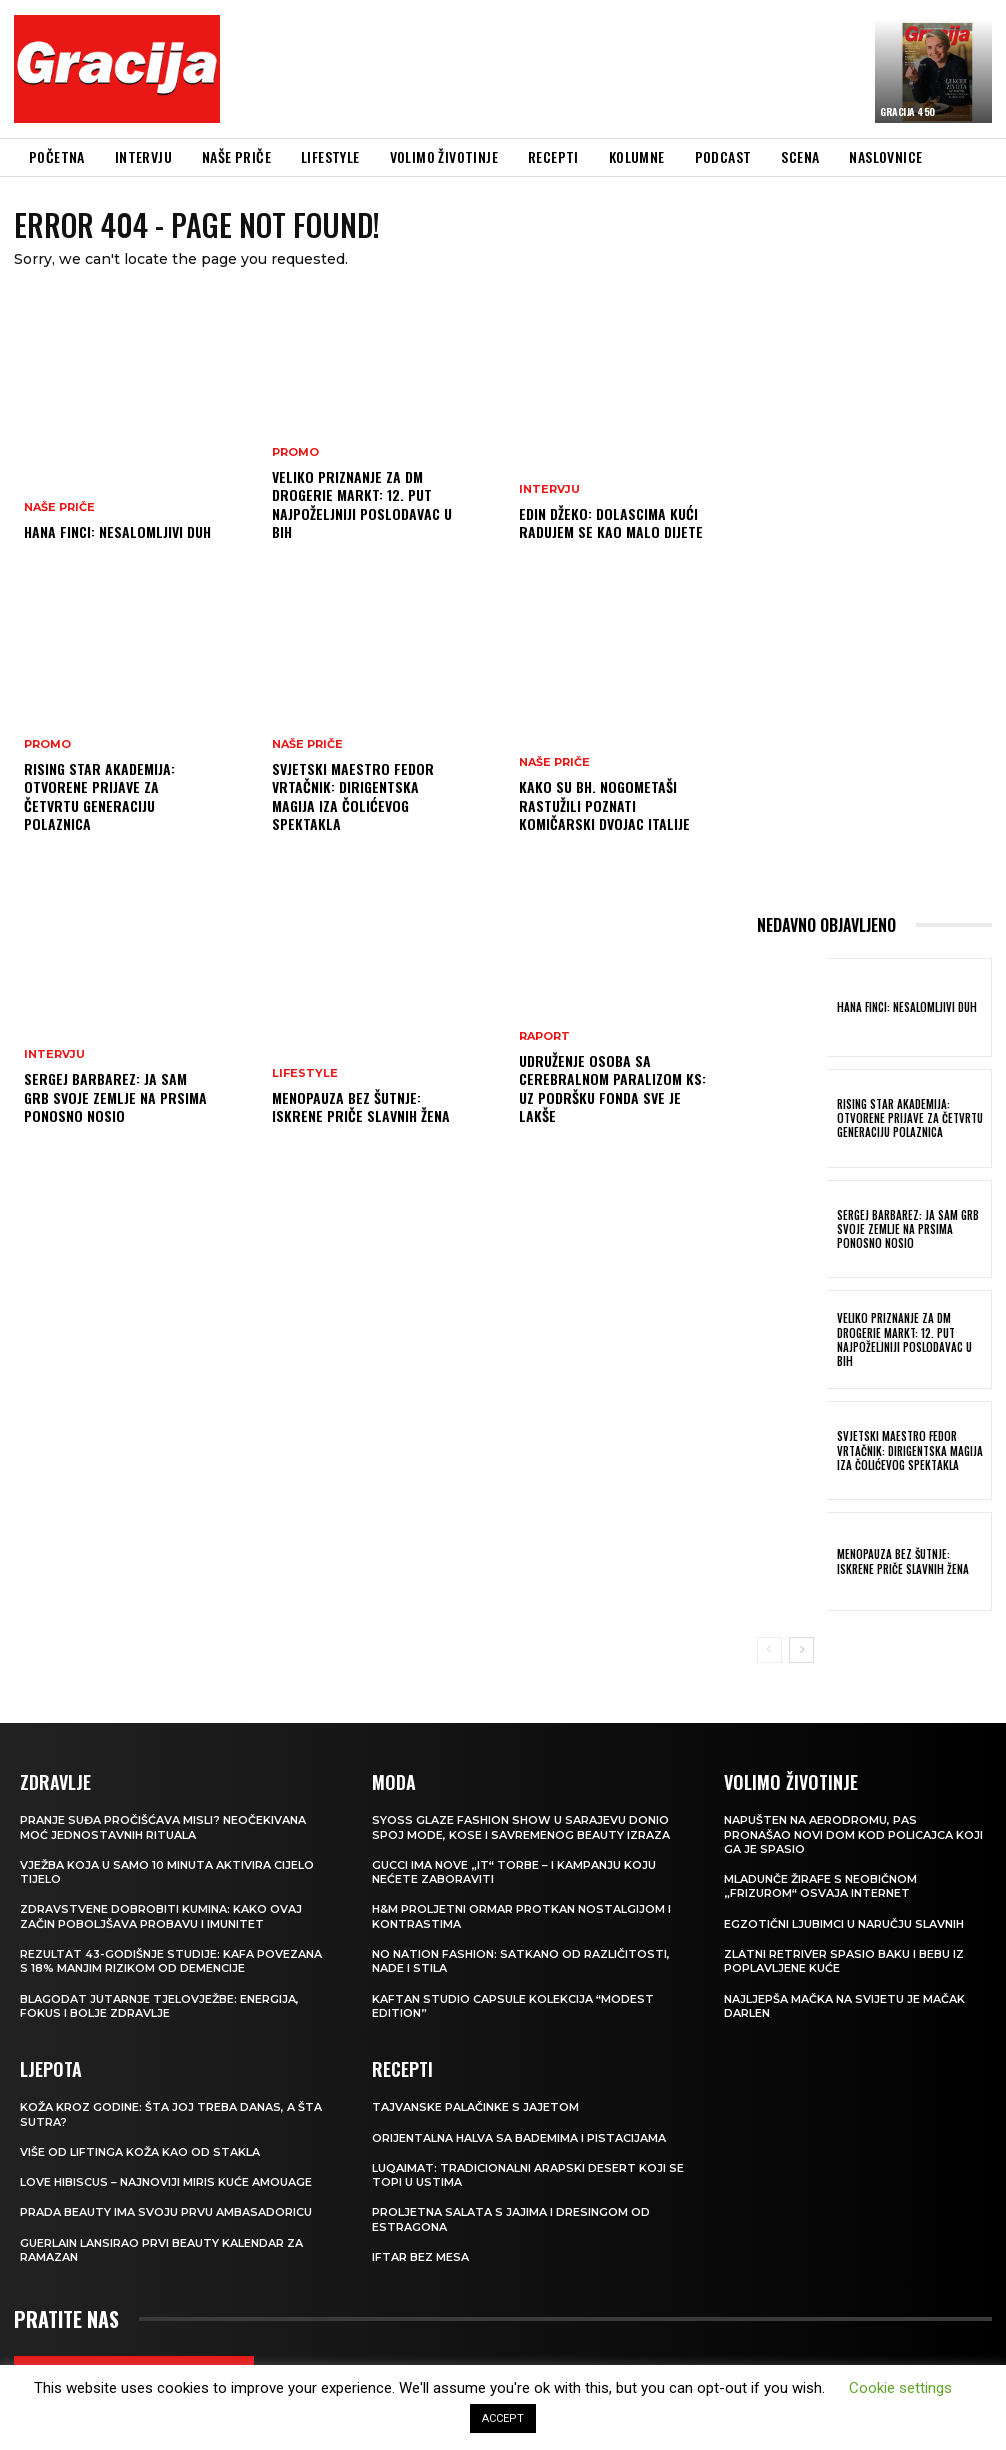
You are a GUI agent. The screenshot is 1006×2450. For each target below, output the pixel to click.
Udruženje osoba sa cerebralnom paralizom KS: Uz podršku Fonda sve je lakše (612, 1088)
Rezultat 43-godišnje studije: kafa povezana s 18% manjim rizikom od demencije (171, 1961)
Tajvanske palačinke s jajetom (475, 2107)
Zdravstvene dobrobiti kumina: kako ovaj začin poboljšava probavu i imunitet (161, 1916)
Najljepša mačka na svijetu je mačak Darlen (844, 2006)
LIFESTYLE (305, 1073)
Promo (47, 744)
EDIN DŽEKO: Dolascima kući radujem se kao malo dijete (611, 522)
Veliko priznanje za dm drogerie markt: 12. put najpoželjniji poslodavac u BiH (362, 504)
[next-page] (801, 1650)
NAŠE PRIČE (59, 507)
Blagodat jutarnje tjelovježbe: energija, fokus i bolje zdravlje (159, 2006)
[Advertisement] (596, 72)
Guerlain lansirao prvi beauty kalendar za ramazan (161, 2250)
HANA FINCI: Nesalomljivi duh (117, 531)
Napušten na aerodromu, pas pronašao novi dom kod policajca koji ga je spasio (853, 1834)
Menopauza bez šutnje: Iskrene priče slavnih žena (361, 1106)
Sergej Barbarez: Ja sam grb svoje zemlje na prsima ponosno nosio (115, 1096)
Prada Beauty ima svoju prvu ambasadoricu (166, 2212)
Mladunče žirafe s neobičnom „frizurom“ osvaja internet (820, 1886)
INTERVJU (54, 1054)
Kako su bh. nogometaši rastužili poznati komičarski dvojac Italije (604, 804)
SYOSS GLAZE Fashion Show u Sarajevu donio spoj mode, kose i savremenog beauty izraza (521, 1827)
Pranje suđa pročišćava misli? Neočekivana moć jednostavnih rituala (163, 1827)
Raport (544, 1036)
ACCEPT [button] (503, 2418)
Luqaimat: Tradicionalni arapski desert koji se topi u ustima (528, 2175)
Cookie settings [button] (900, 2388)
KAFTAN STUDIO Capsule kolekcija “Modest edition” (513, 2006)
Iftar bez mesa (420, 2257)
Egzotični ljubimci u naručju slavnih (844, 1924)
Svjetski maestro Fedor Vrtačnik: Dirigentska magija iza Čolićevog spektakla (353, 796)
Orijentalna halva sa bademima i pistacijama (519, 2138)
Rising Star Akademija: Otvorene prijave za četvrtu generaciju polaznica (99, 796)
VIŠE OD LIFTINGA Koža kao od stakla (140, 2152)
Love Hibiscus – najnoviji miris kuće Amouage (166, 2182)
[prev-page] (769, 1650)
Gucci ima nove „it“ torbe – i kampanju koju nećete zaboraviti (514, 1872)
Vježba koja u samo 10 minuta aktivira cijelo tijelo (167, 1872)
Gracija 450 (907, 111)
